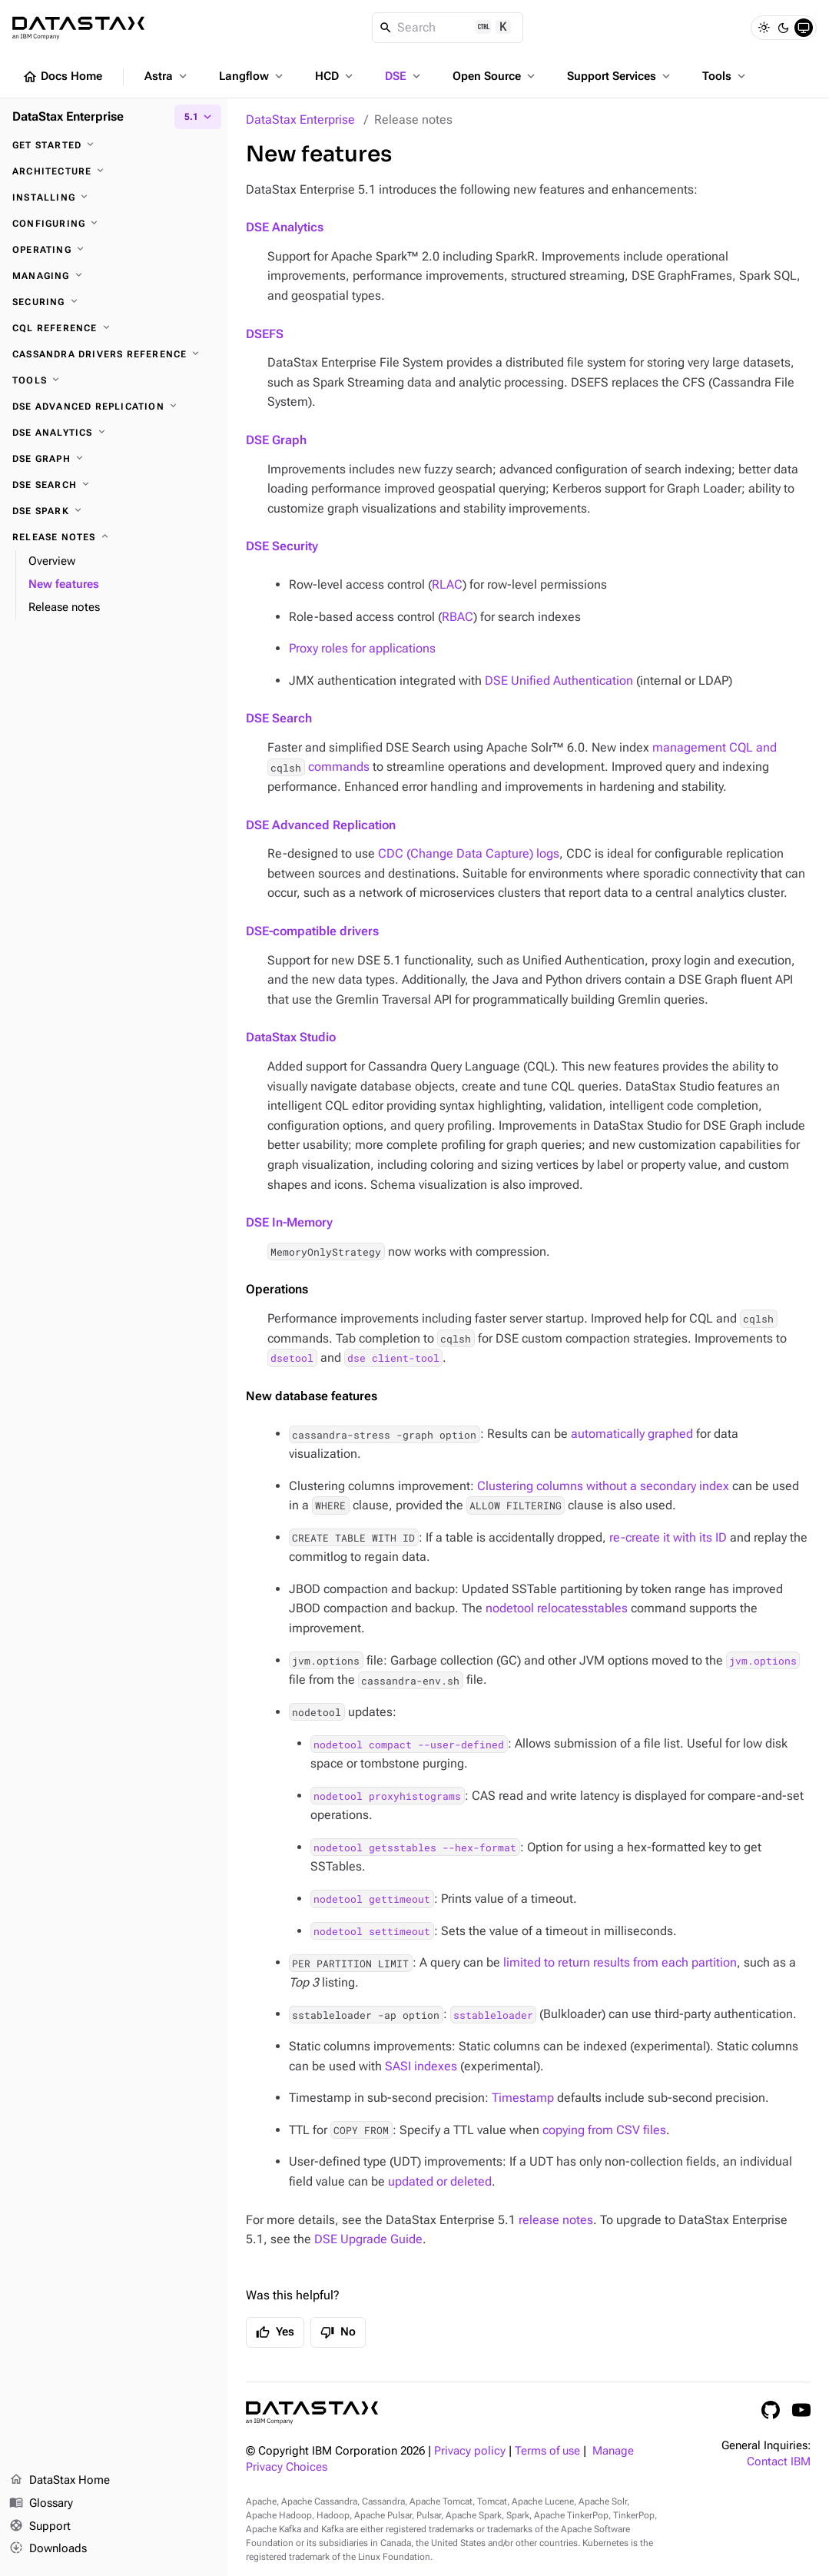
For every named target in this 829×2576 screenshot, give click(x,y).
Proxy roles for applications (362, 648)
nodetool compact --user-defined (408, 1744)
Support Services (620, 76)
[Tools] (113, 380)
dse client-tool (393, 1358)
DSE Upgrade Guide (368, 2239)
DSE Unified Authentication (559, 680)
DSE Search (279, 718)
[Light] (763, 27)
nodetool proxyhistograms (387, 1796)
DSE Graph (276, 440)
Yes (275, 2332)
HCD (335, 76)
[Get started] (113, 145)
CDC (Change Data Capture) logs (468, 853)
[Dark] (783, 27)
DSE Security (282, 546)
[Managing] (113, 276)
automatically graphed (632, 1433)
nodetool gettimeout (371, 1899)
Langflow (252, 76)
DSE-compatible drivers (312, 931)
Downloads (48, 2549)
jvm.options (763, 1661)
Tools (725, 76)
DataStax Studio (291, 1037)
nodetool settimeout (371, 1931)
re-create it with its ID (668, 1537)
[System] (803, 27)
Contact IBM (779, 2461)
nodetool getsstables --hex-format (414, 1847)
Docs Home (62, 77)
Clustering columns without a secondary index (603, 1486)
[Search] (447, 27)
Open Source (495, 76)
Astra (167, 76)
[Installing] (113, 197)
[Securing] (113, 302)
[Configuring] (113, 224)
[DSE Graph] (113, 459)
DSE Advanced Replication (321, 825)
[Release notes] (113, 537)
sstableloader (493, 2014)
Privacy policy (470, 2451)
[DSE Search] (113, 485)
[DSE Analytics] (113, 433)
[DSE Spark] (113, 511)
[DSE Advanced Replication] (113, 406)
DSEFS (265, 334)
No (338, 2332)
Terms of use (547, 2451)
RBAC (457, 616)
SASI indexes (421, 2066)
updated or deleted (440, 2181)
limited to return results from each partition (620, 1962)
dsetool (291, 1358)
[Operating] (113, 250)
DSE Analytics (284, 227)
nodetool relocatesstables (557, 1608)
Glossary (41, 2503)
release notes (556, 2220)
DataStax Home (59, 2480)
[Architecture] (113, 171)
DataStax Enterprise (300, 119)
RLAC (447, 584)
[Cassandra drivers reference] (113, 354)
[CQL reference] (113, 328)
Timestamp (523, 2097)
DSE (404, 76)
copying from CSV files (604, 2130)
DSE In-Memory (289, 1222)
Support (40, 2526)
